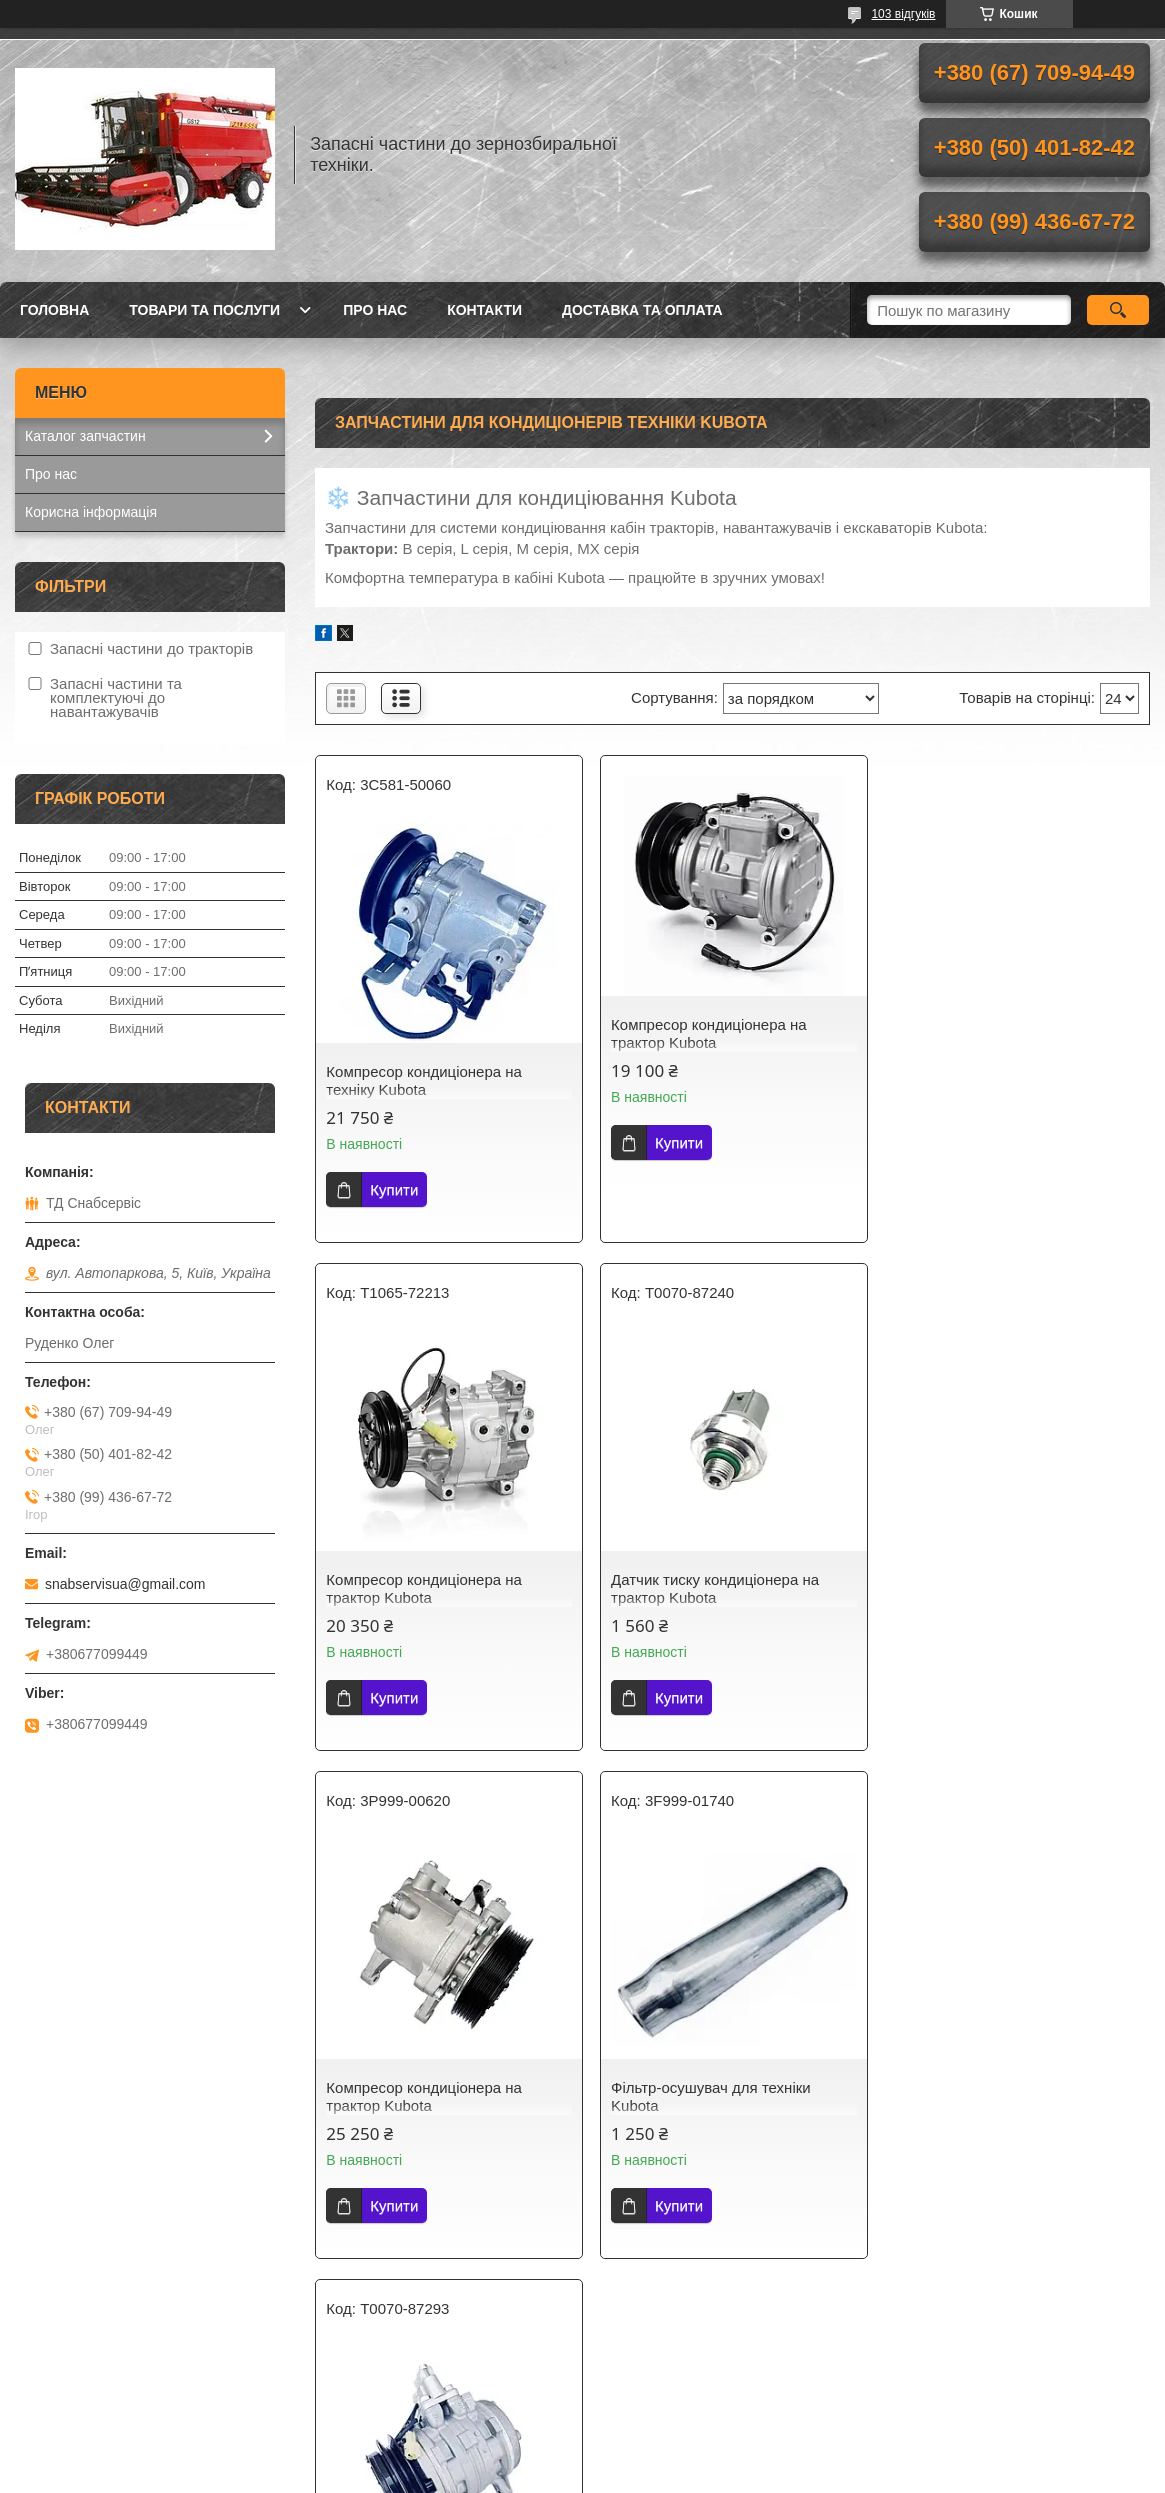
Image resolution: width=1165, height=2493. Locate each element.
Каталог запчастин (85, 436)
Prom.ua (675, 2438)
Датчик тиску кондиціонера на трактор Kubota (430, 1588)
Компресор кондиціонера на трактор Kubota (708, 1033)
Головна (54, 310)
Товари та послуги (204, 310)
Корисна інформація (91, 512)
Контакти (484, 310)
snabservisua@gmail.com (125, 1584)
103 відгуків (903, 14)
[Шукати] (1118, 310)
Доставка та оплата (642, 310)
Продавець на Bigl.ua (582, 2456)
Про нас (375, 310)
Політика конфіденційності (704, 2474)
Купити (394, 1189)
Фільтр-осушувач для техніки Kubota (994, 1588)
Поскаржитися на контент (549, 2474)
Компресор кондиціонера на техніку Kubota (424, 1080)
